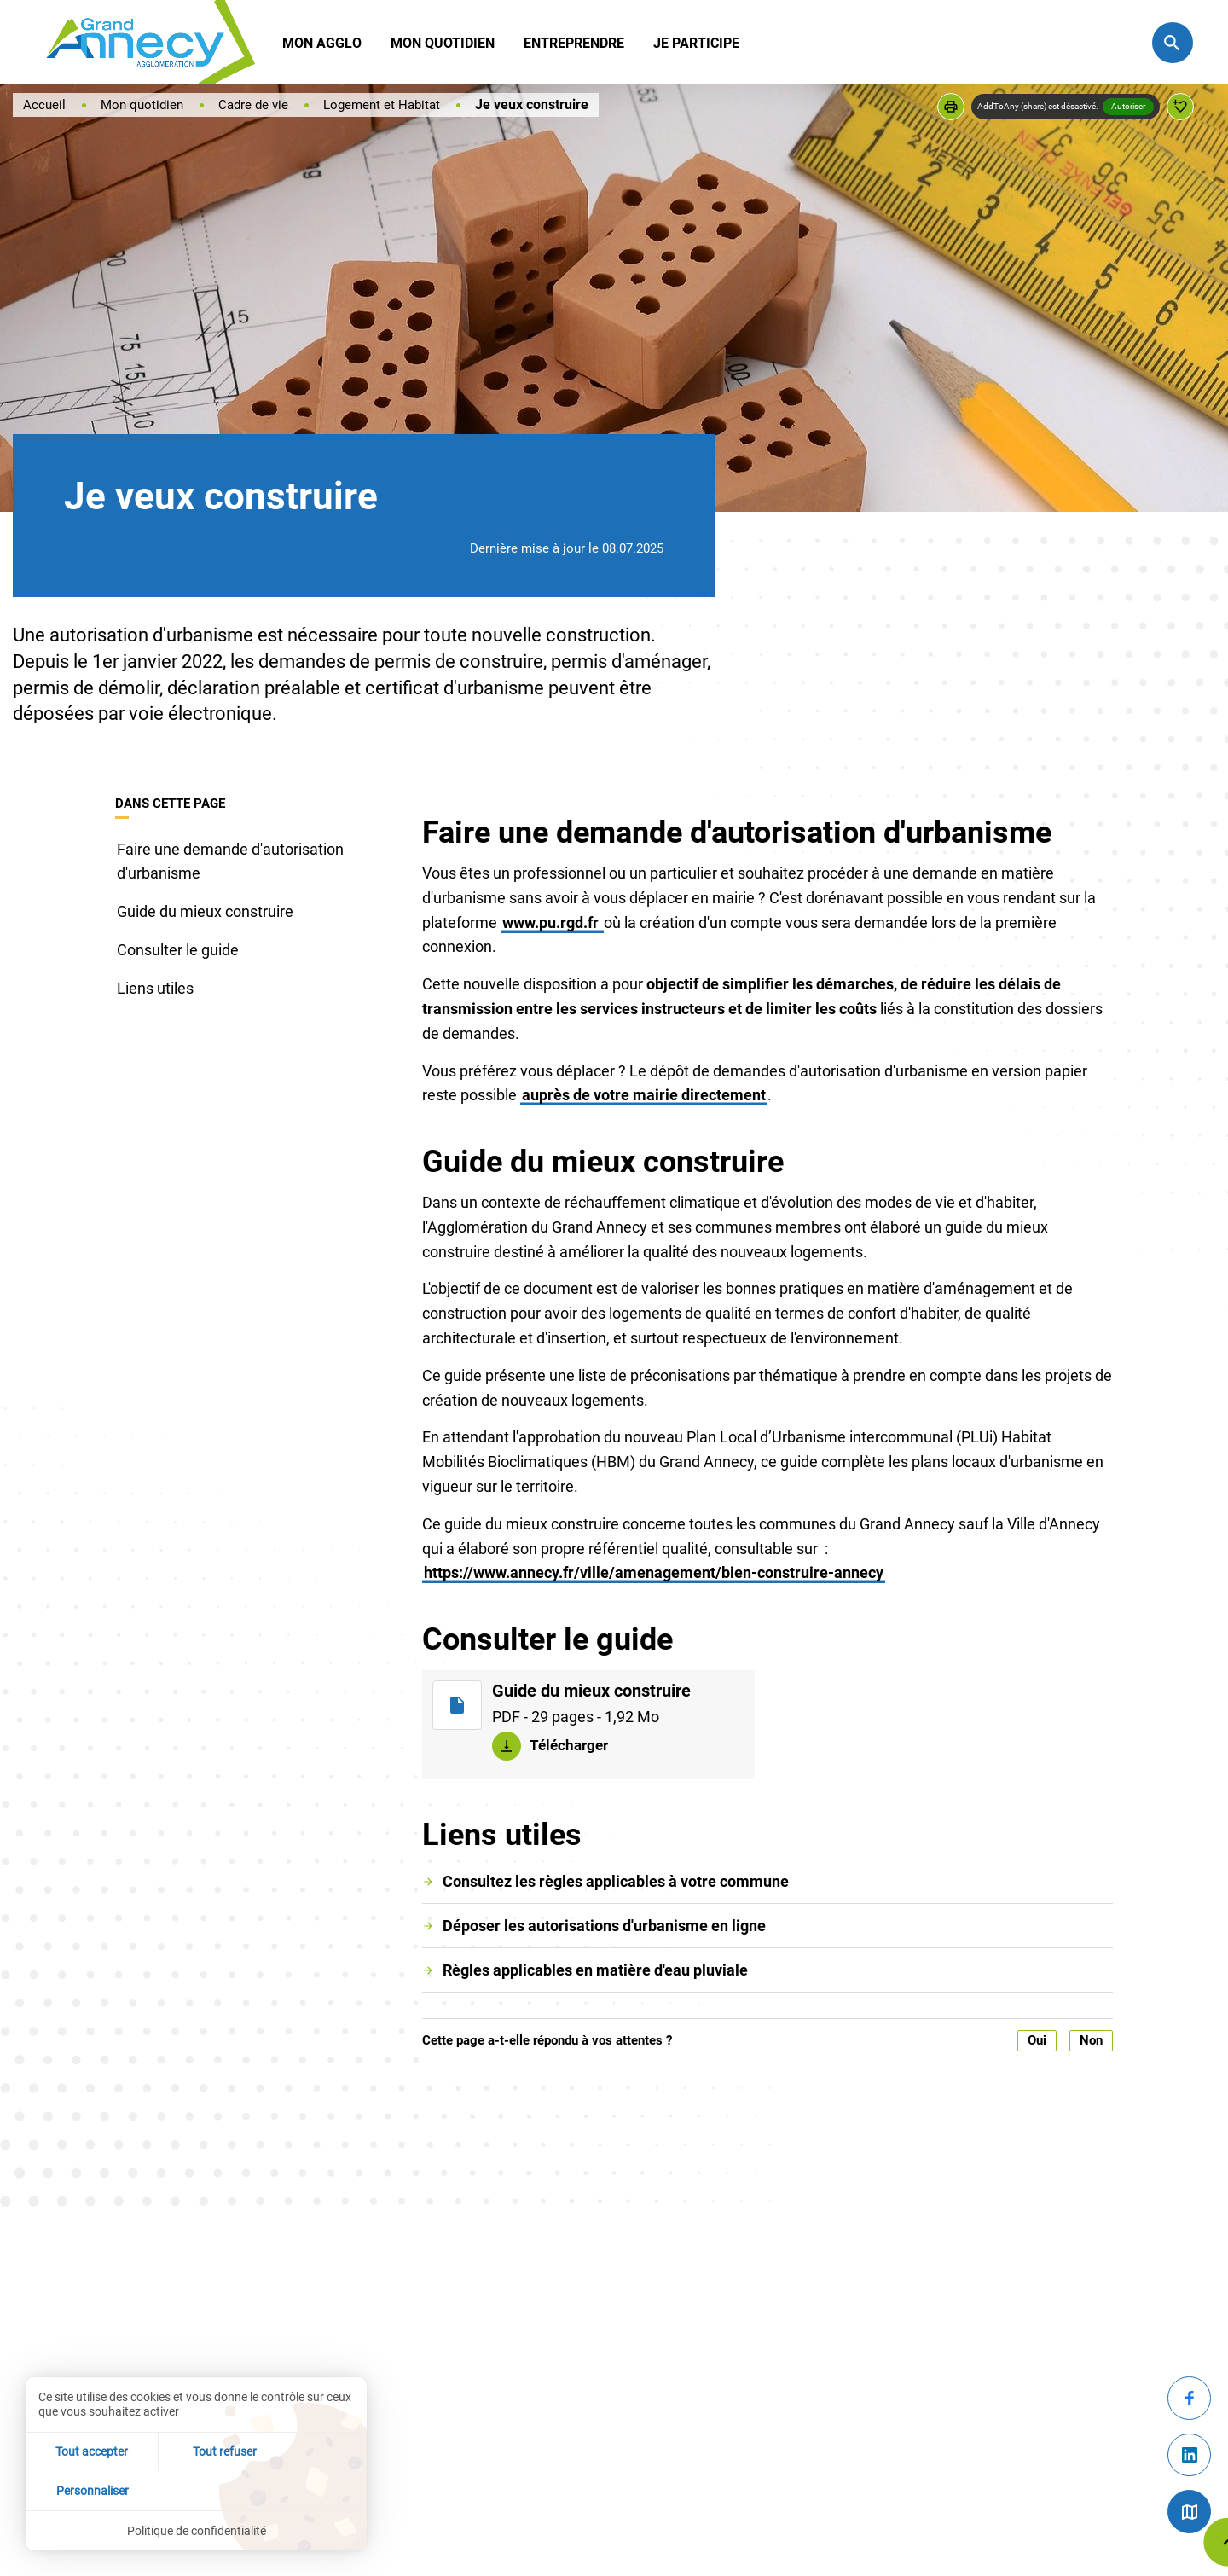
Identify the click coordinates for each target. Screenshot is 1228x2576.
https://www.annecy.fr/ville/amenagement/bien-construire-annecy (653, 1572)
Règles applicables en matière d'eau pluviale (595, 1970)
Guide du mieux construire (205, 911)
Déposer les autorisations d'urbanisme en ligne (604, 1926)
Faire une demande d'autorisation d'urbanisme (230, 861)
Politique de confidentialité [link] (196, 2530)
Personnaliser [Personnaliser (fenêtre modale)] (310, 2489)
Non (1091, 2040)
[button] (950, 106)
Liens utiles (155, 988)
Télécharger (570, 1744)
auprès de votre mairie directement (644, 1095)
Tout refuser (197, 2489)
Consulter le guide (178, 950)
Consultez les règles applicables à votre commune (616, 1881)
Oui (1037, 2040)
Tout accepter (82, 2489)
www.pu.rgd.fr (552, 922)
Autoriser (1128, 106)
